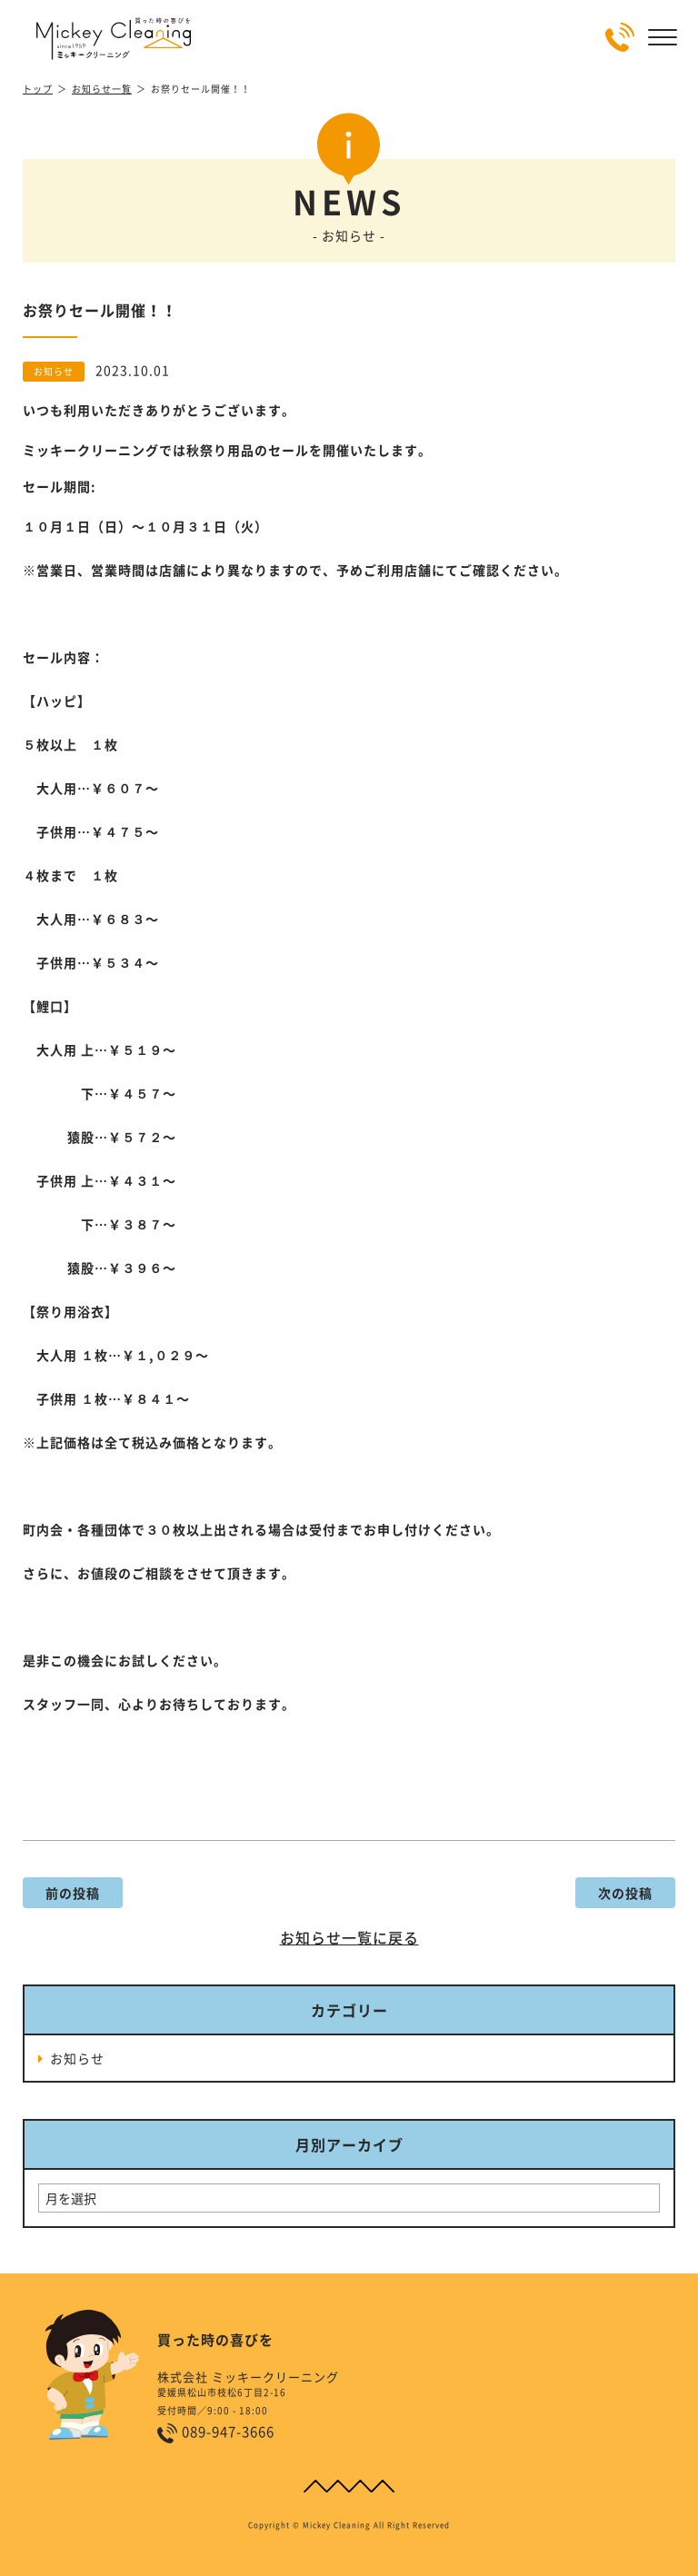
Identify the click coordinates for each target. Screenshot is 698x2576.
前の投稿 (72, 1893)
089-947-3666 (228, 2432)
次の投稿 (625, 1893)
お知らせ (77, 2058)
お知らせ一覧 (102, 88)
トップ (38, 88)
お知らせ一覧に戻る (349, 1937)
